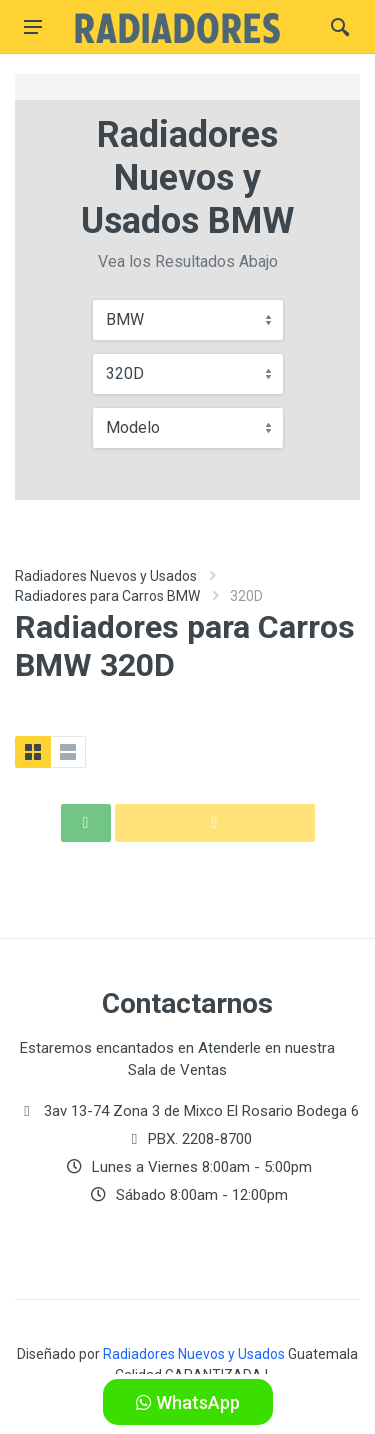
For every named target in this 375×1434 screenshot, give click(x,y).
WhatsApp (188, 1402)
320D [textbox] (125, 373)
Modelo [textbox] (133, 427)
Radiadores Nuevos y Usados (106, 576)
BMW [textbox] (125, 319)
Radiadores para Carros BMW (107, 596)
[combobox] (188, 320)
